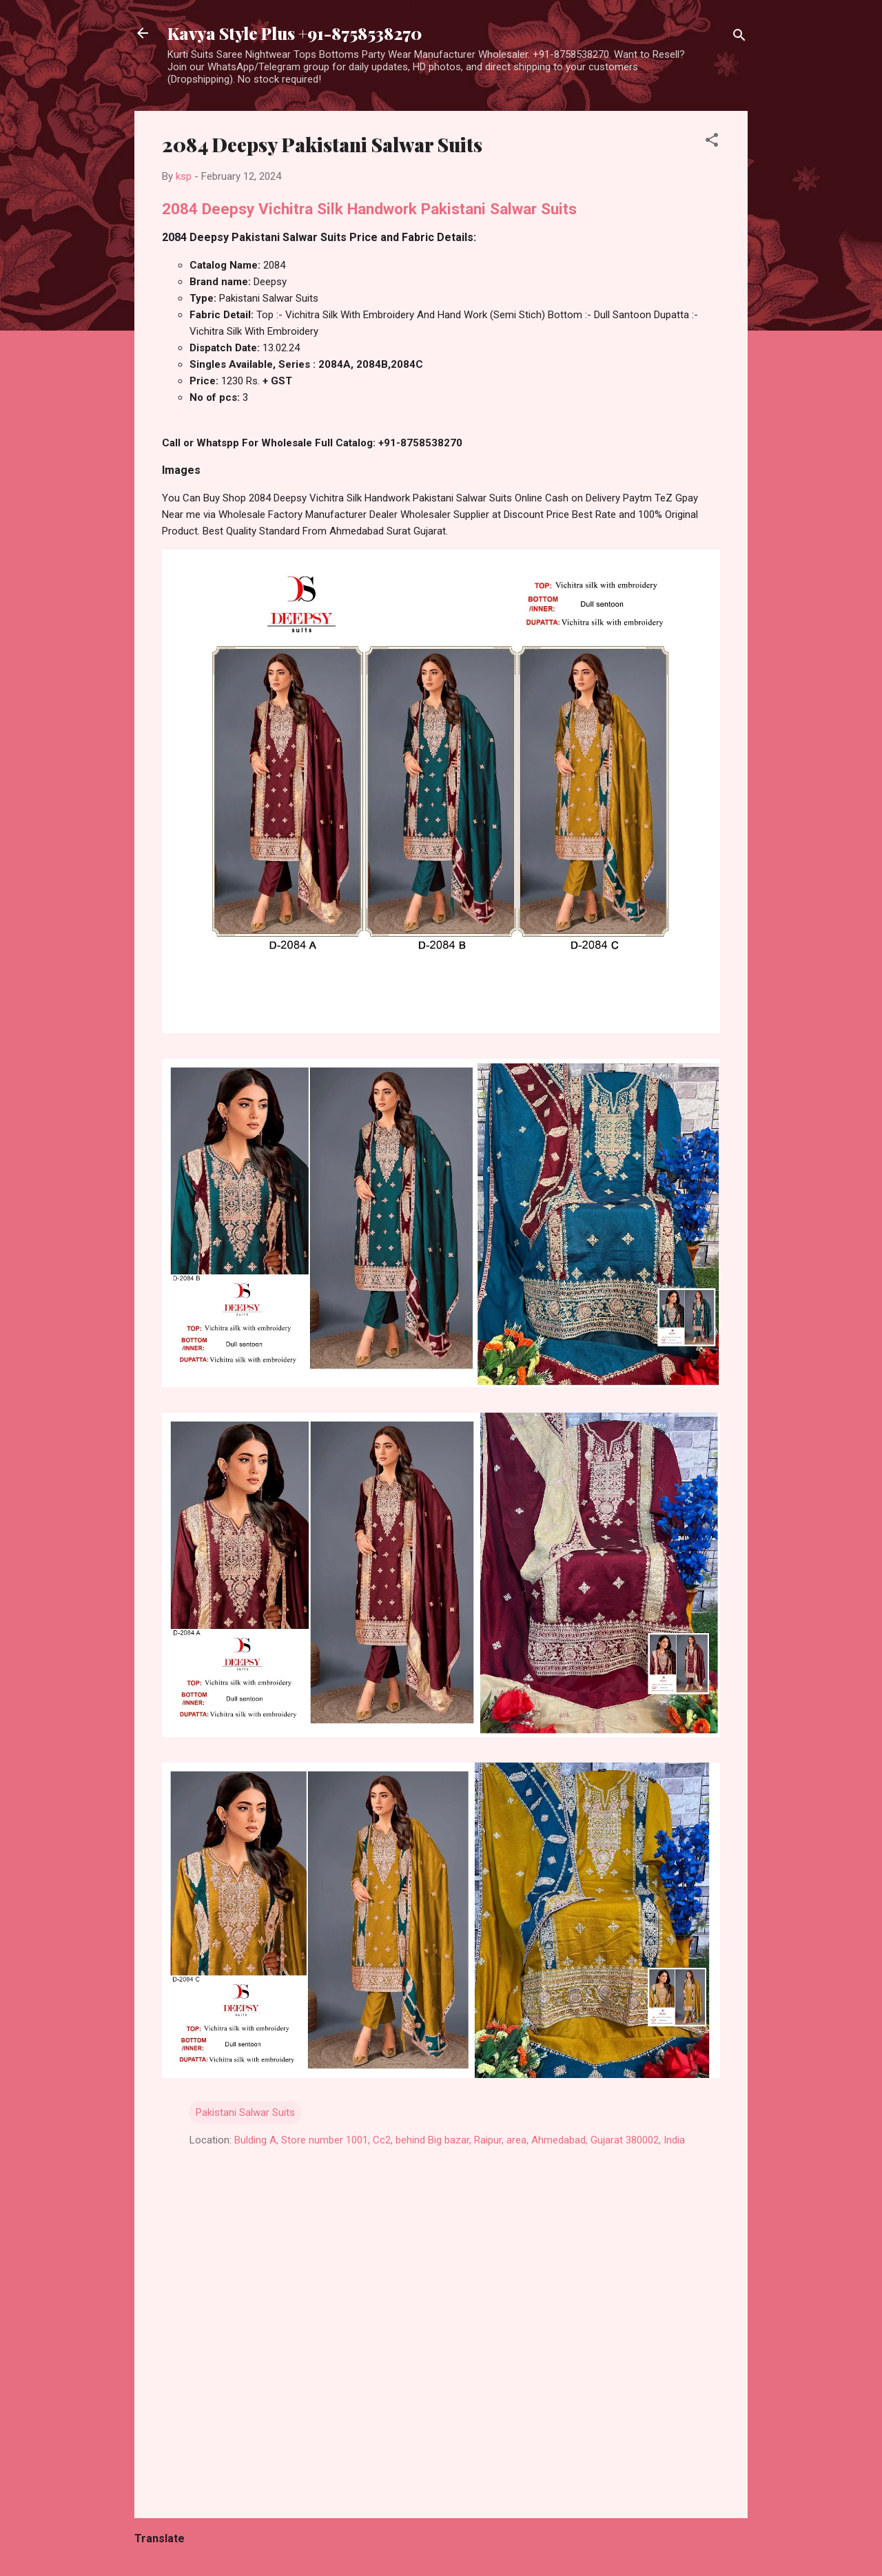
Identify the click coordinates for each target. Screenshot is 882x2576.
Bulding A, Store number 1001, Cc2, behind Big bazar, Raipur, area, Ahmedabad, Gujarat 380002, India (459, 2140)
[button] (712, 142)
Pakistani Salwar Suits (245, 2112)
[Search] (739, 38)
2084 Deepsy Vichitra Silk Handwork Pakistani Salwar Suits (369, 209)
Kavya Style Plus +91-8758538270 (294, 33)
